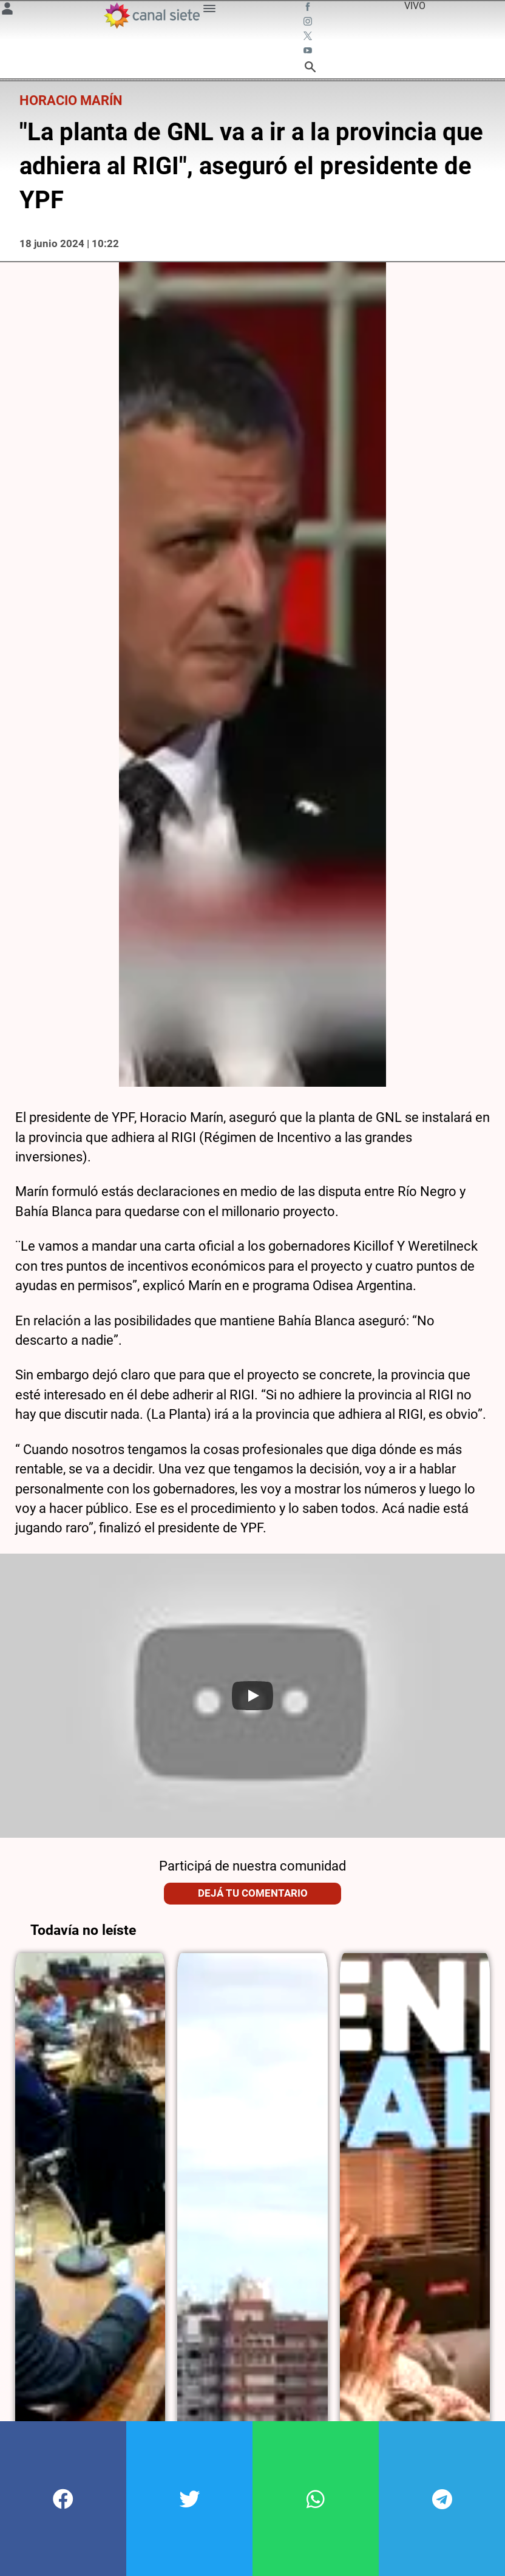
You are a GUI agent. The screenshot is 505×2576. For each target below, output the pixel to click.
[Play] (252, 1695)
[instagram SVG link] (309, 23)
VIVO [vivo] (414, 6)
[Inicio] (151, 15)
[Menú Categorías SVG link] (209, 10)
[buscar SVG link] (310, 68)
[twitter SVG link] (309, 37)
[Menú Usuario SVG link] (7, 10)
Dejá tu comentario (253, 1893)
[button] (63, 2498)
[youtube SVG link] (309, 52)
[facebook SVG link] (309, 8)
